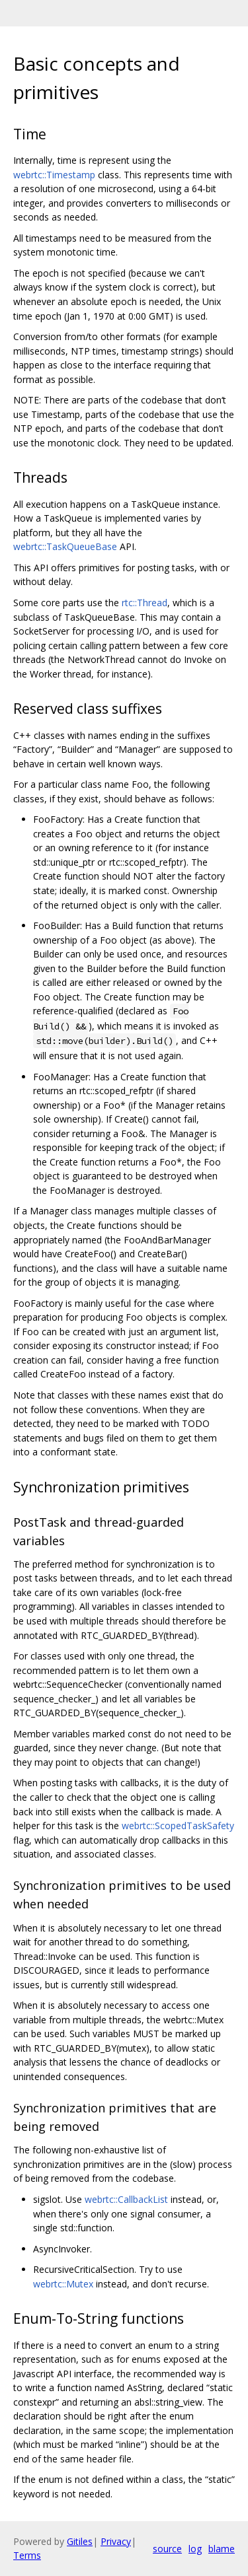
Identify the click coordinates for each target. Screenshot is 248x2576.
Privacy (116, 2541)
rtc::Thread (144, 602)
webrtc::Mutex (63, 2284)
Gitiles (80, 2541)
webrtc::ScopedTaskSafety (178, 1825)
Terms (27, 2555)
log (195, 2548)
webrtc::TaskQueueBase (65, 546)
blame (221, 2548)
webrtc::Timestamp (54, 174)
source (167, 2548)
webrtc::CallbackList (126, 2199)
